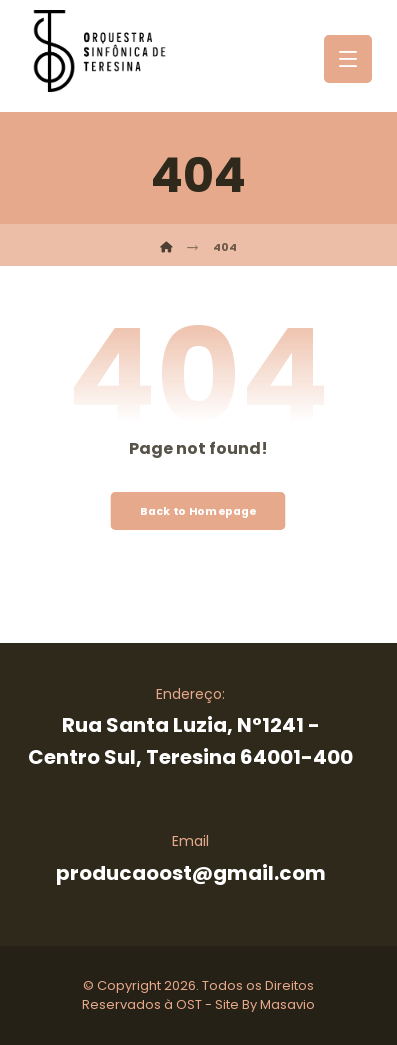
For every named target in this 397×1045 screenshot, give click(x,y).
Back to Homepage (198, 510)
